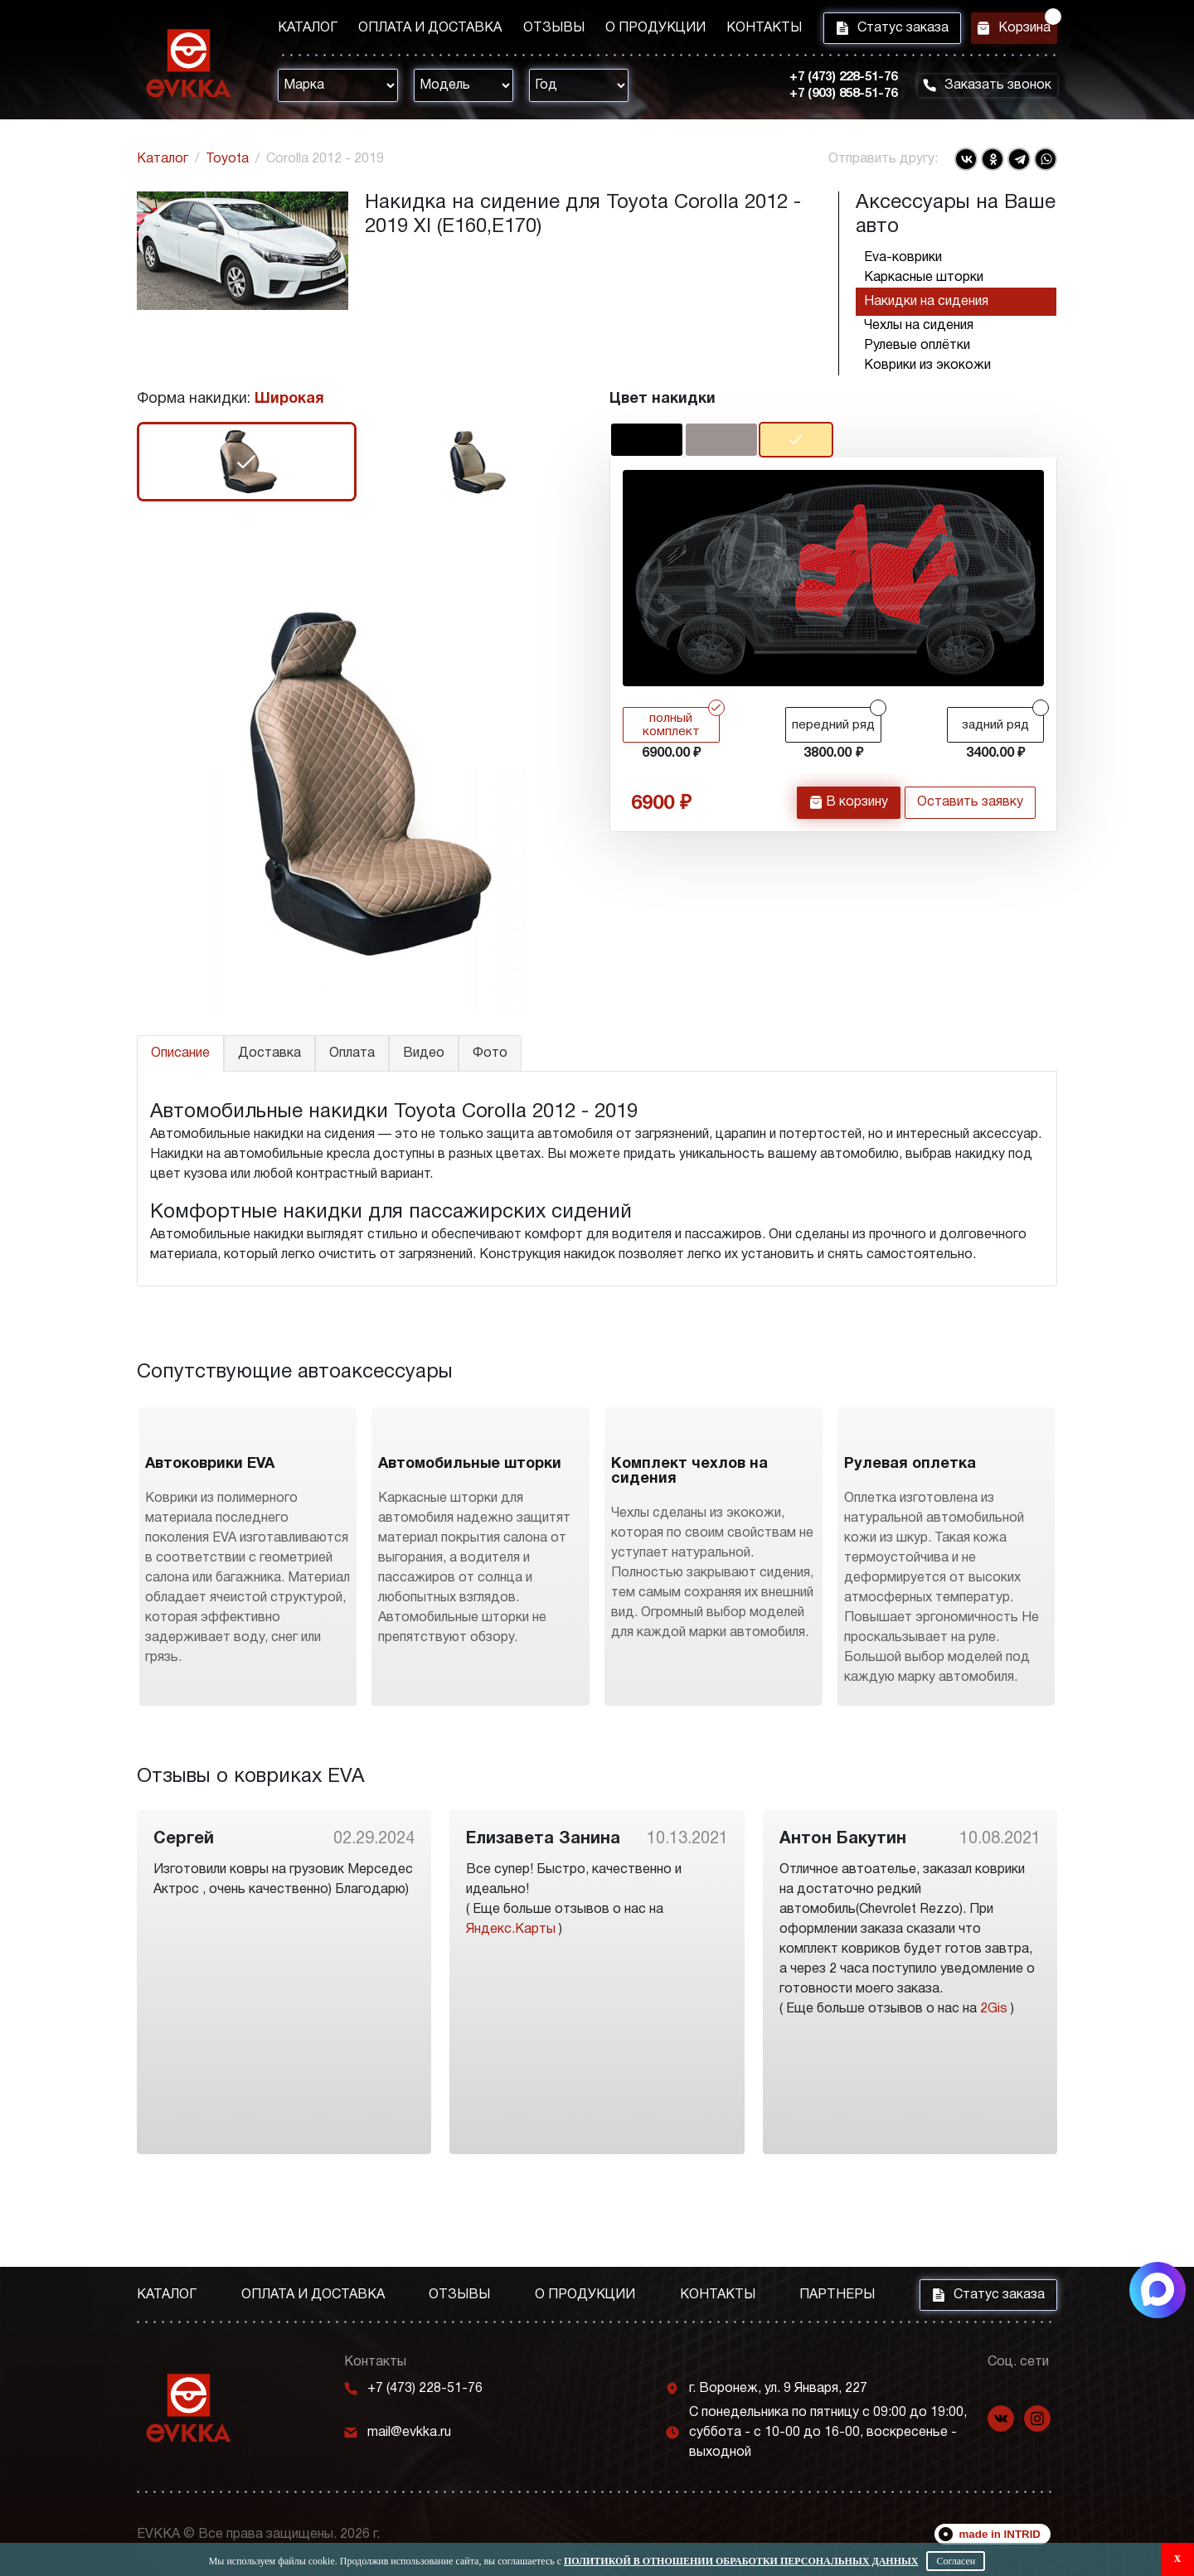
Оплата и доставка (422, 30)
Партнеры (837, 2295)
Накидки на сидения (926, 301)
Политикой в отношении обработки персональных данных (741, 2561)
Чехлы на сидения (918, 326)
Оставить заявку (970, 808)
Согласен (955, 2561)
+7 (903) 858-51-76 (829, 98)
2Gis (993, 2100)
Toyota (227, 159)
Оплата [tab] (352, 1053)
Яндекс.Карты (511, 2020)
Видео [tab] (423, 1053)
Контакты (734, 30)
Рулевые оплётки (917, 345)
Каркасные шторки (923, 277)
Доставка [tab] (269, 1053)
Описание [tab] (180, 1053)
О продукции (633, 30)
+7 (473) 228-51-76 (829, 82)
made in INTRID (1000, 2534)
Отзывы (538, 30)
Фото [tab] (490, 1053)
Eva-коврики (903, 258)
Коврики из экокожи (927, 365)
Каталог (307, 30)
